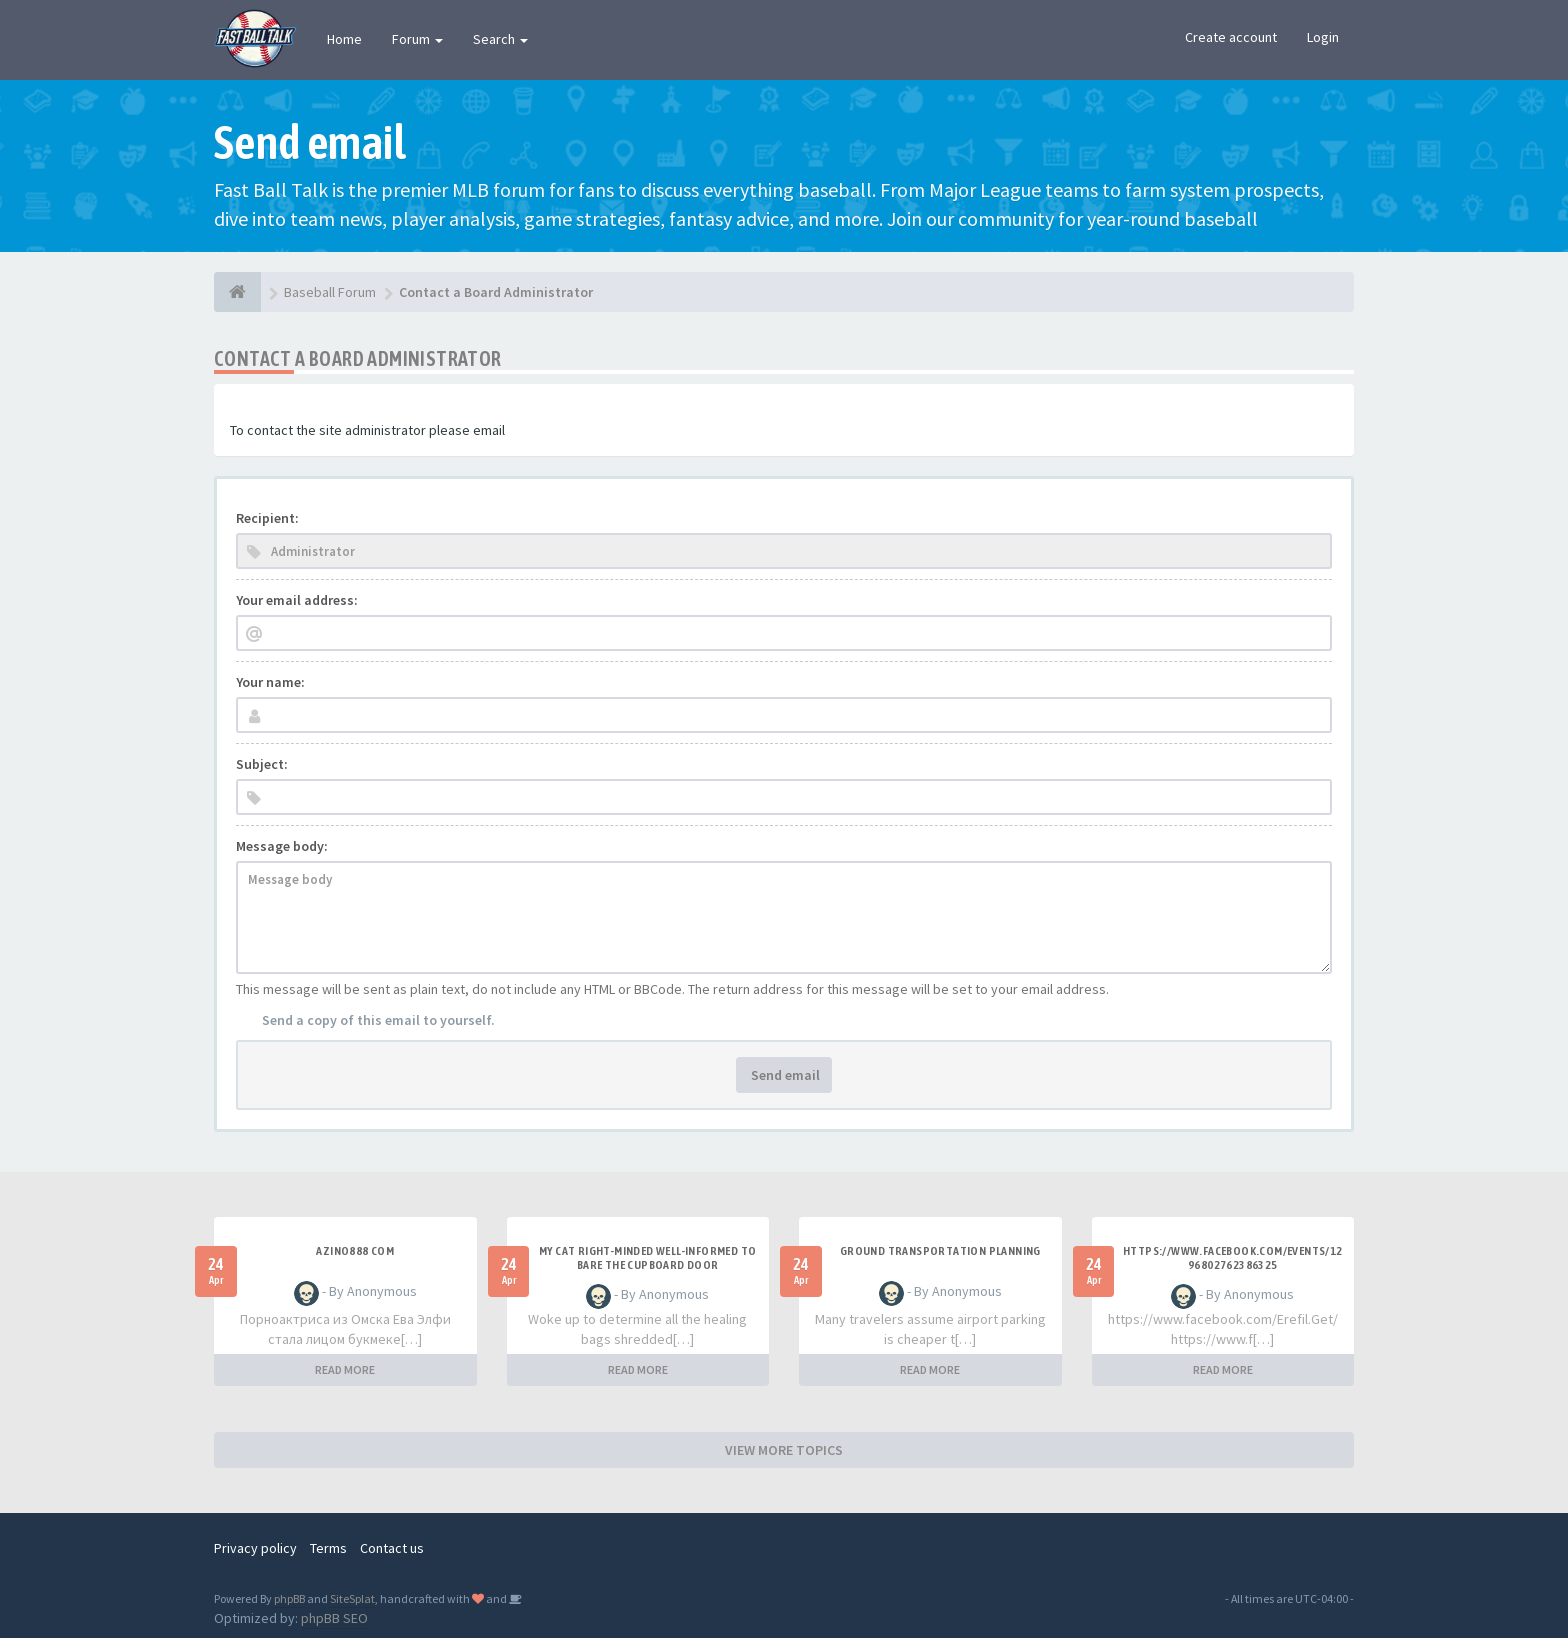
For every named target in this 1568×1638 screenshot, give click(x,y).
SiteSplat (352, 1598)
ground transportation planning (940, 1251)
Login (1323, 37)
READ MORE (345, 1369)
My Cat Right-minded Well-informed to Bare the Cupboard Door (647, 1258)
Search (500, 39)
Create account (1231, 37)
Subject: (262, 764)
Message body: (282, 846)
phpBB (289, 1598)
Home (344, 39)
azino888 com (355, 1251)
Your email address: (297, 600)
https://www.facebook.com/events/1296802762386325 (1233, 1258)
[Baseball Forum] (237, 292)
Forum (417, 39)
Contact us (392, 1548)
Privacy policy (255, 1548)
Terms (328, 1548)
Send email (784, 1075)
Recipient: (267, 518)
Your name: (270, 682)
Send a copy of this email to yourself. (378, 1020)
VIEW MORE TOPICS (784, 1450)
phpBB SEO (334, 1618)
